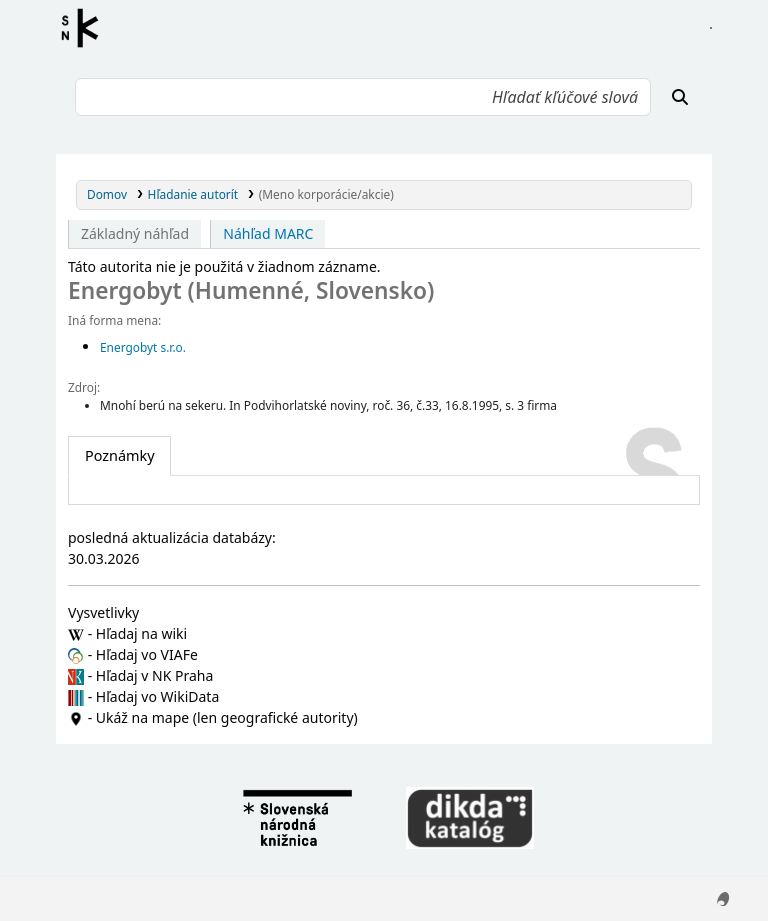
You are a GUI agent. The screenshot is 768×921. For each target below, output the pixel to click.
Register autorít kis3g (86, 28)
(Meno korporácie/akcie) (326, 194)
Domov (107, 194)
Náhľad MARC (268, 233)
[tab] (119, 456)
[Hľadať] (680, 97)
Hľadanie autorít (193, 194)
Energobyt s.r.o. (143, 347)
